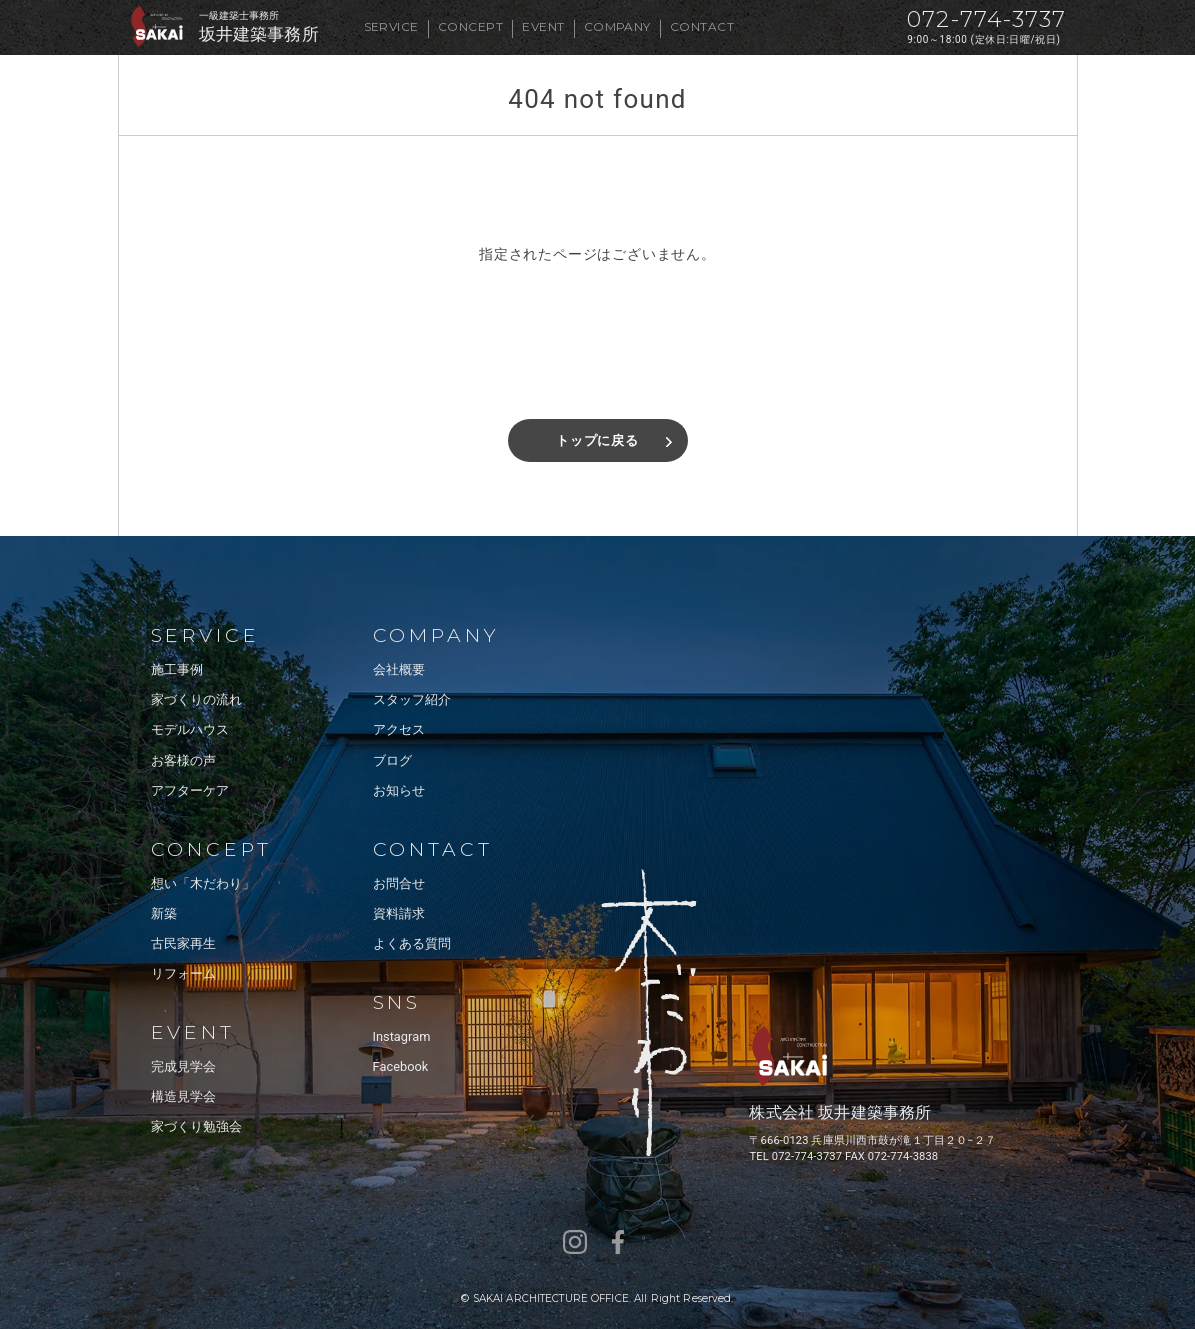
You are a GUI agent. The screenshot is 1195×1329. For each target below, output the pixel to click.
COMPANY (617, 26)
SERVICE (391, 26)
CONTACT (702, 26)
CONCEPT (470, 26)
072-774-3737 (986, 19)
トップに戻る (597, 440)
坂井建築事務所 (259, 34)
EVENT (543, 26)
